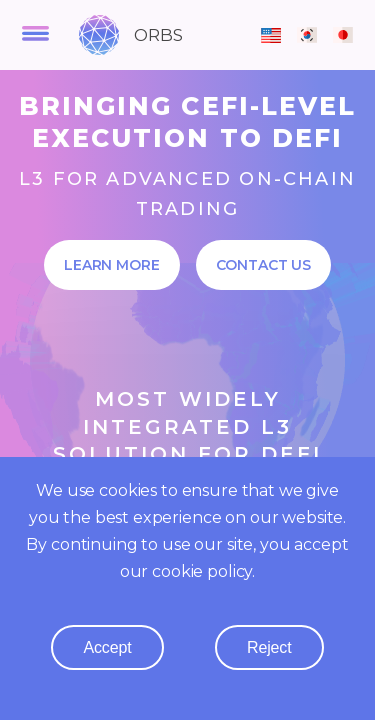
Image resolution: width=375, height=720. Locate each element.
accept (107, 647)
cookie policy (202, 571)
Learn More (112, 265)
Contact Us (264, 265)
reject (269, 647)
